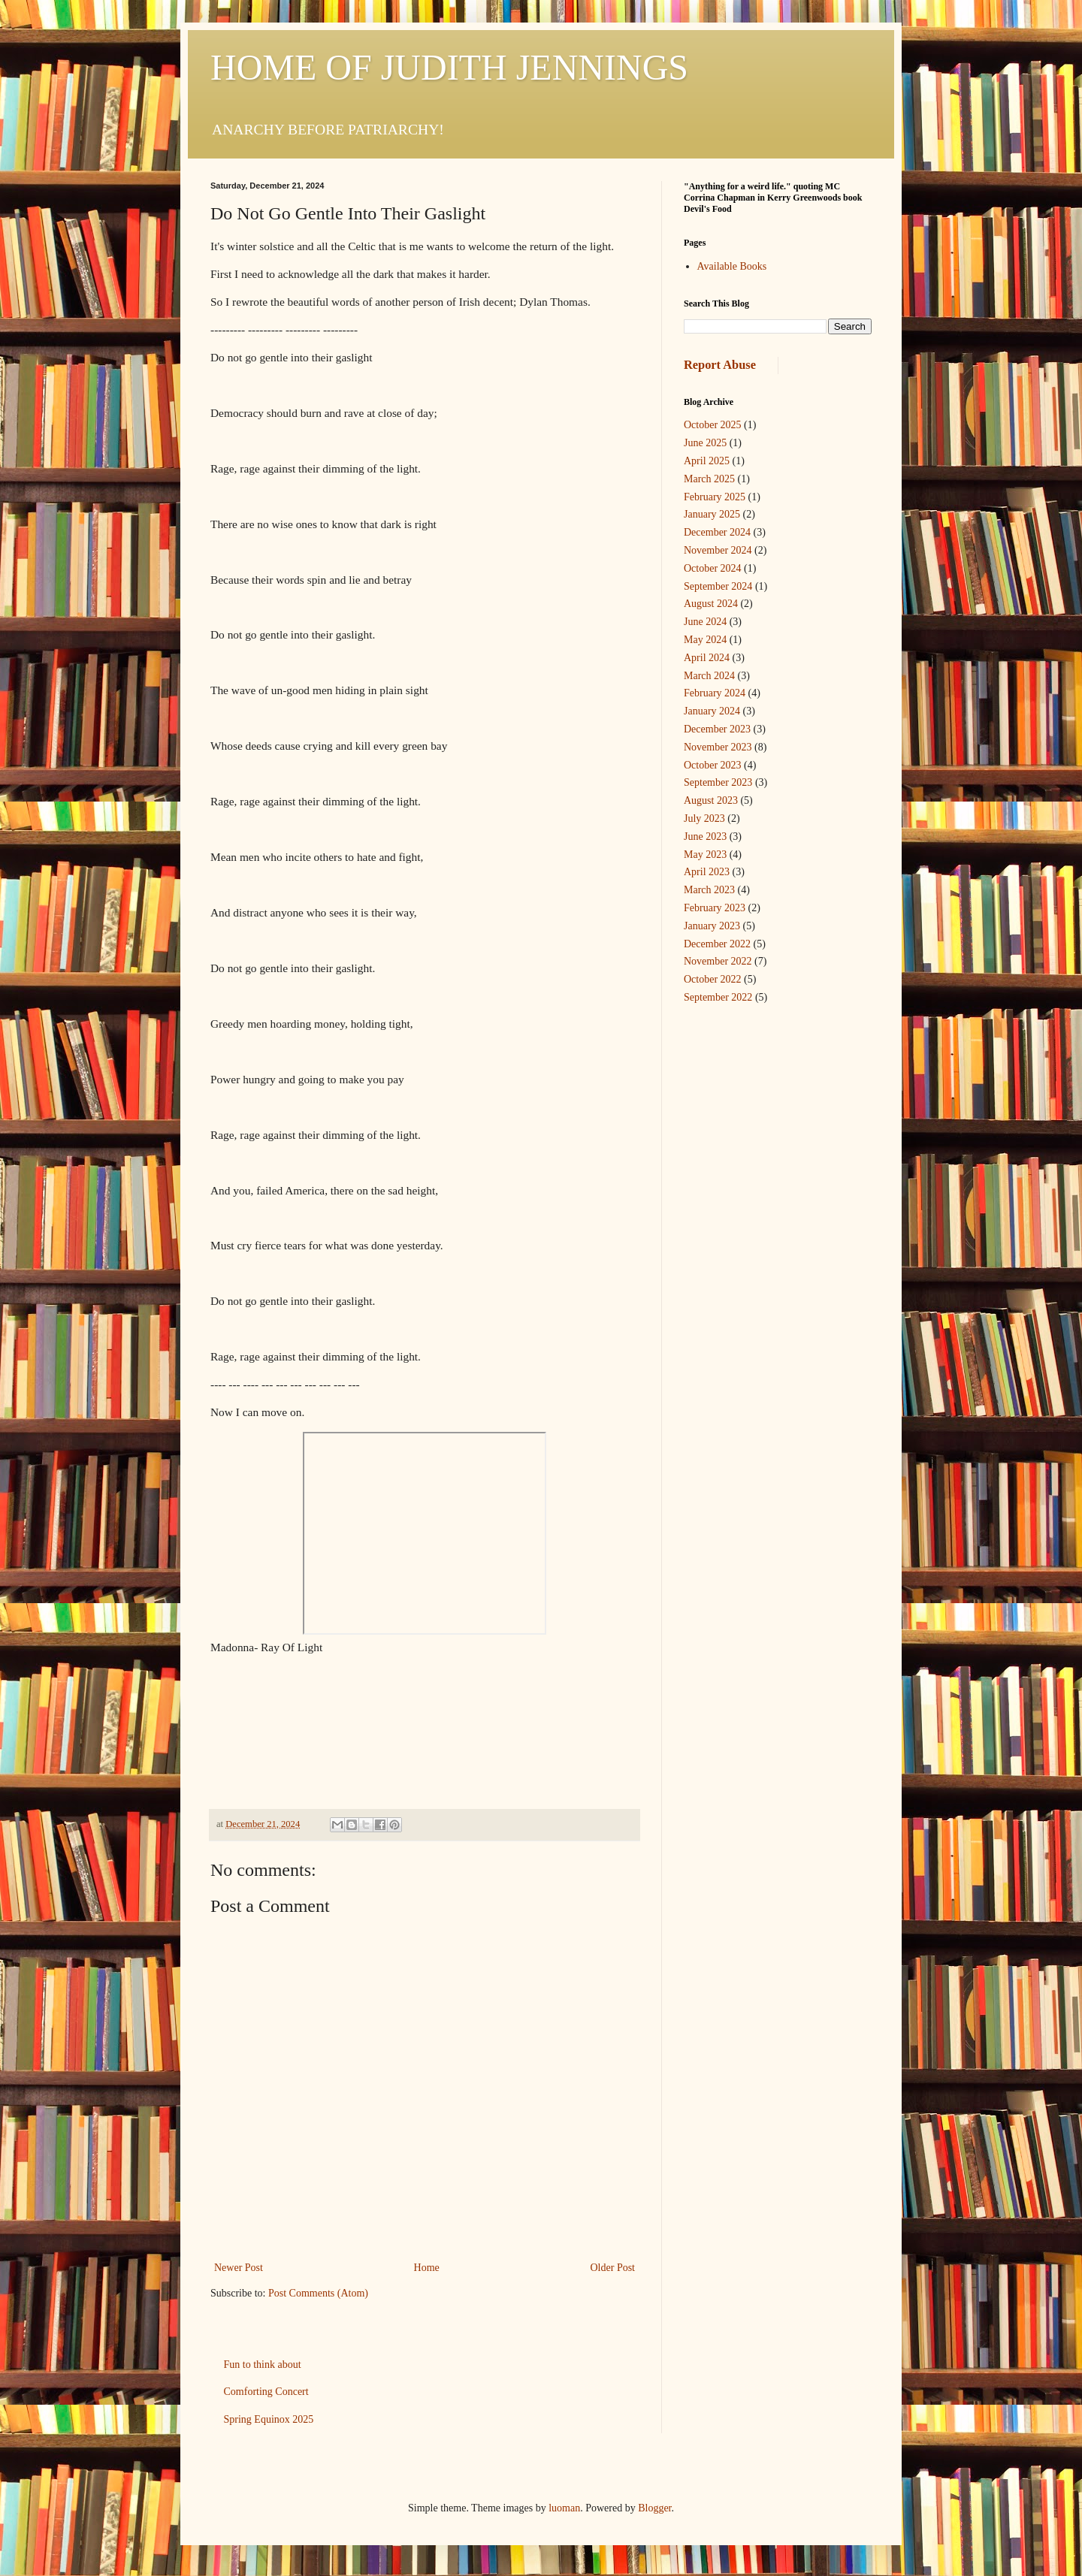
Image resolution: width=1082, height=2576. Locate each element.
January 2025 (712, 514)
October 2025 (713, 424)
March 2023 (709, 889)
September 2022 (718, 997)
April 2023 (707, 871)
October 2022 (713, 979)
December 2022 (717, 944)
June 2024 (705, 621)
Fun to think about (262, 2364)
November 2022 (718, 961)
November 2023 (718, 747)
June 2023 (705, 836)
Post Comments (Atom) (318, 2293)
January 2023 (712, 926)
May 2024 (705, 639)
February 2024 (714, 693)
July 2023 (704, 818)
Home (427, 2267)
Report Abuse (720, 365)
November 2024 (718, 550)
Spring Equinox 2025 (269, 2419)
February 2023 (714, 908)
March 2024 (709, 675)
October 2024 (713, 568)
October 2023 (713, 765)
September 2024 (718, 586)
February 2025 (714, 497)
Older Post (613, 2267)
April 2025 (707, 461)
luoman (564, 2508)
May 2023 (705, 854)
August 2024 (711, 603)
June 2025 (705, 442)
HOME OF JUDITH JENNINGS (449, 67)
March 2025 (709, 479)
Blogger (654, 2508)
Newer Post (238, 2267)
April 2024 (707, 657)
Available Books (732, 266)
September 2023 (718, 782)
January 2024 (712, 711)
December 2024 (717, 532)
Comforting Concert (266, 2391)
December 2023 (717, 729)
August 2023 (711, 800)
